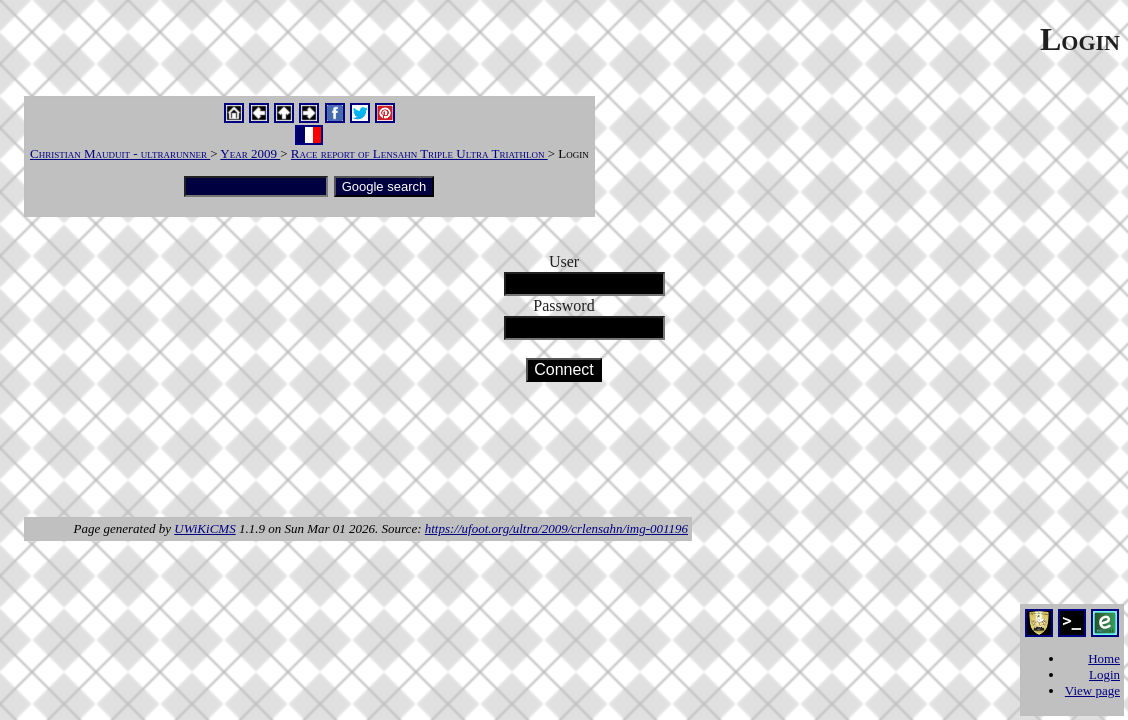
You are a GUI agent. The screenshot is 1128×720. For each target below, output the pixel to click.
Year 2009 (250, 153)
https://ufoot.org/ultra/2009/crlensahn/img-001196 (556, 528)
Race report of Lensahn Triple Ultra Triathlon (419, 153)
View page (1092, 690)
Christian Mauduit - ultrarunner (120, 153)
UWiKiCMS (204, 528)
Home (1104, 658)
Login (1104, 674)
